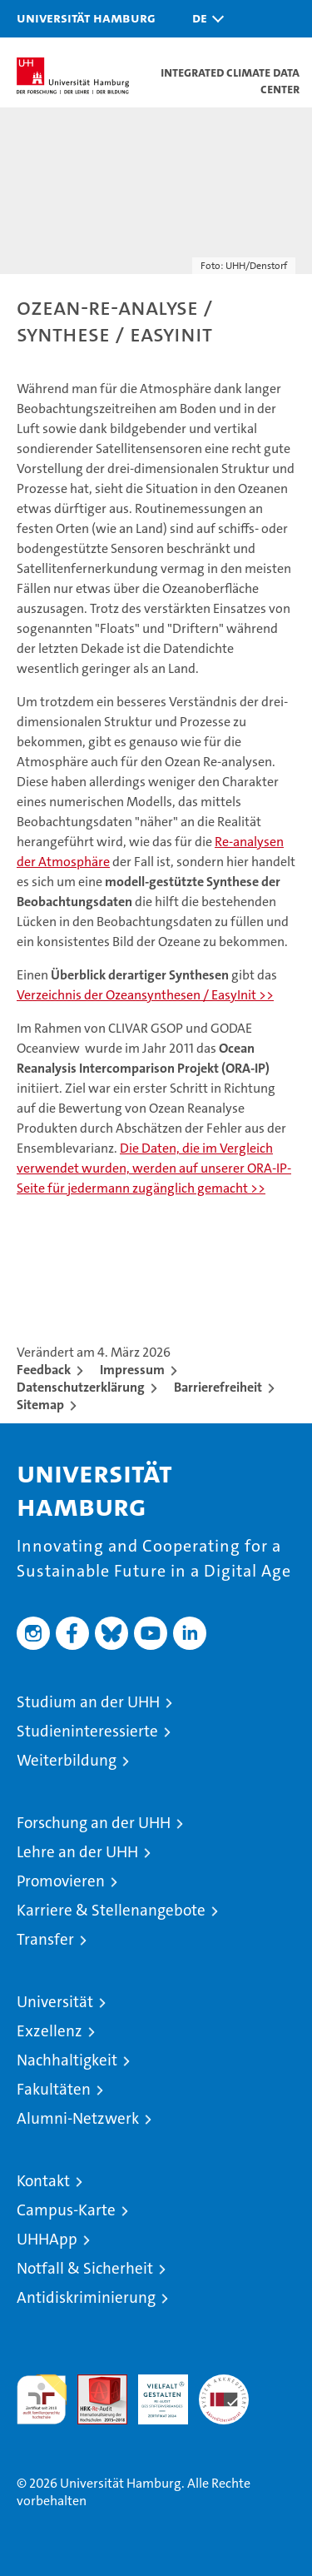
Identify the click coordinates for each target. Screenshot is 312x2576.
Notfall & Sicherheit (85, 2268)
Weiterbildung (66, 1760)
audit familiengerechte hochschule (42, 2399)
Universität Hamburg (86, 17)
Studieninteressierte (87, 1731)
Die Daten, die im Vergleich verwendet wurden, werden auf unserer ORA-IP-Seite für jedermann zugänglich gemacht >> (154, 1168)
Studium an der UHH (88, 1702)
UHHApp (47, 2239)
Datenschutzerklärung (81, 1387)
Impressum (132, 1369)
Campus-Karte (66, 2210)
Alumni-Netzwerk (78, 2118)
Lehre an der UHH (77, 1851)
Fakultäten (54, 2089)
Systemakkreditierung (224, 2383)
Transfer (45, 1939)
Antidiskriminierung (86, 2297)
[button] (204, 18)
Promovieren (61, 1881)
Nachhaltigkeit (67, 2060)
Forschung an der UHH (94, 1822)
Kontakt (43, 2180)
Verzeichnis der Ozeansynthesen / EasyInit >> (145, 995)
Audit (93, 2383)
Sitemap (40, 1404)
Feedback (44, 1369)
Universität (55, 2001)
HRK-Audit (154, 2391)
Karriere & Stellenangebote (111, 1910)
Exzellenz (49, 2030)
